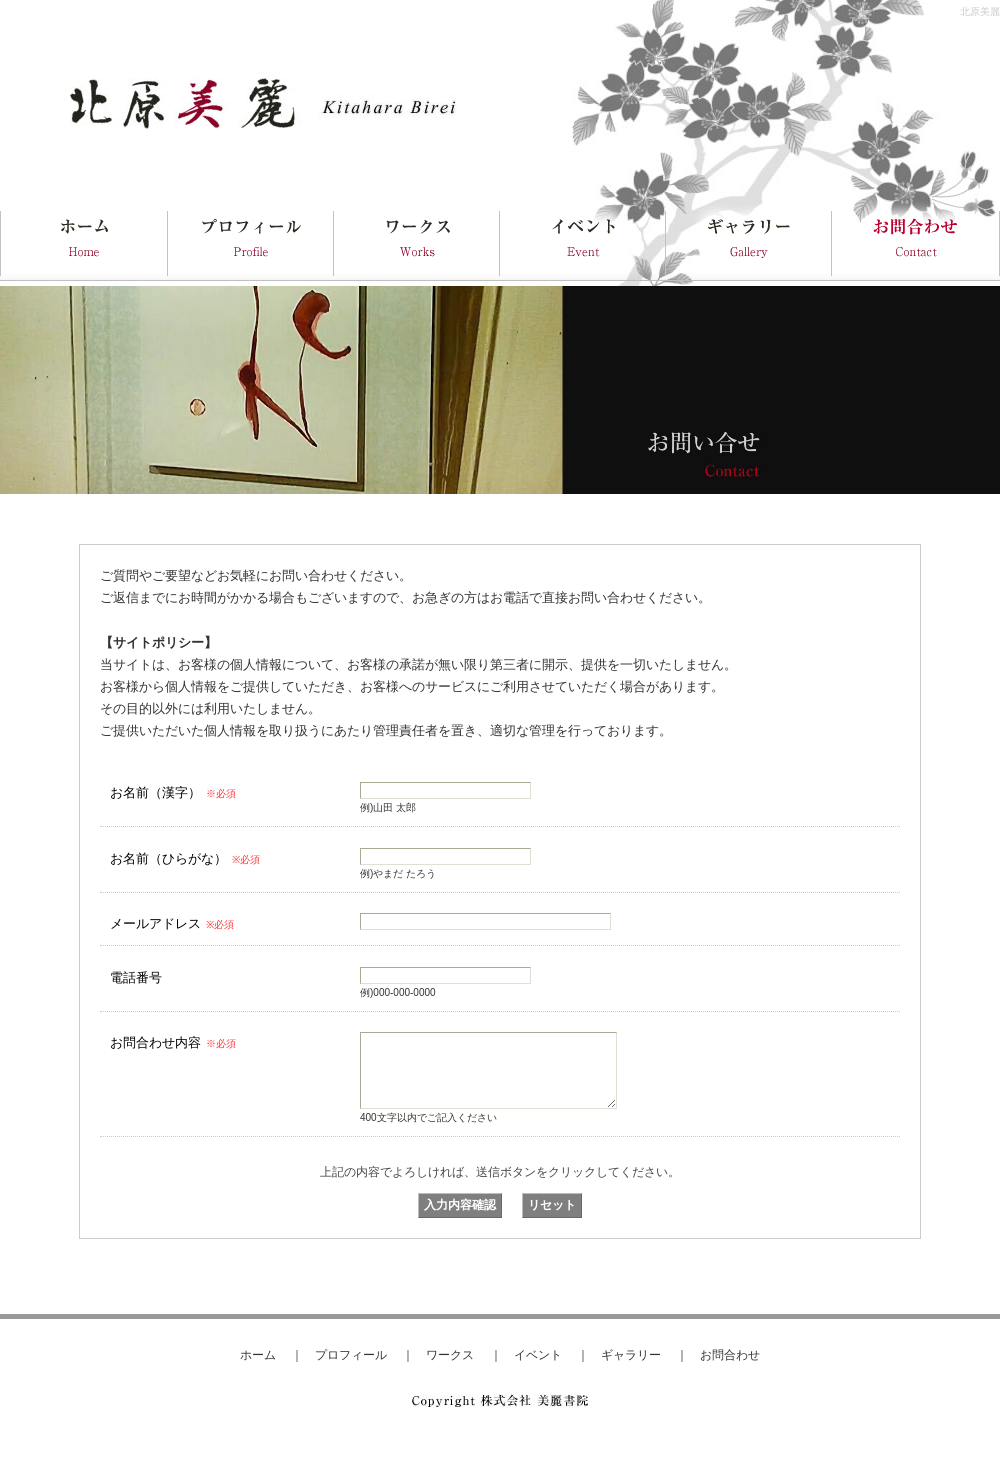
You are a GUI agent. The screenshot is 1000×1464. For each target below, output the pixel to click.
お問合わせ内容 (173, 1042)
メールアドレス (172, 923)
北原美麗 (980, 11)
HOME (84, 240)
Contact (916, 240)
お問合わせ (730, 1354)
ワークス (450, 1354)
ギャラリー (631, 1354)
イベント (538, 1354)
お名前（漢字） (173, 792)
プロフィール (351, 1354)
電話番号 (136, 977)
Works (417, 240)
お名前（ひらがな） (185, 858)
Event (583, 240)
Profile (251, 240)
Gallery (749, 240)
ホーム (258, 1354)
